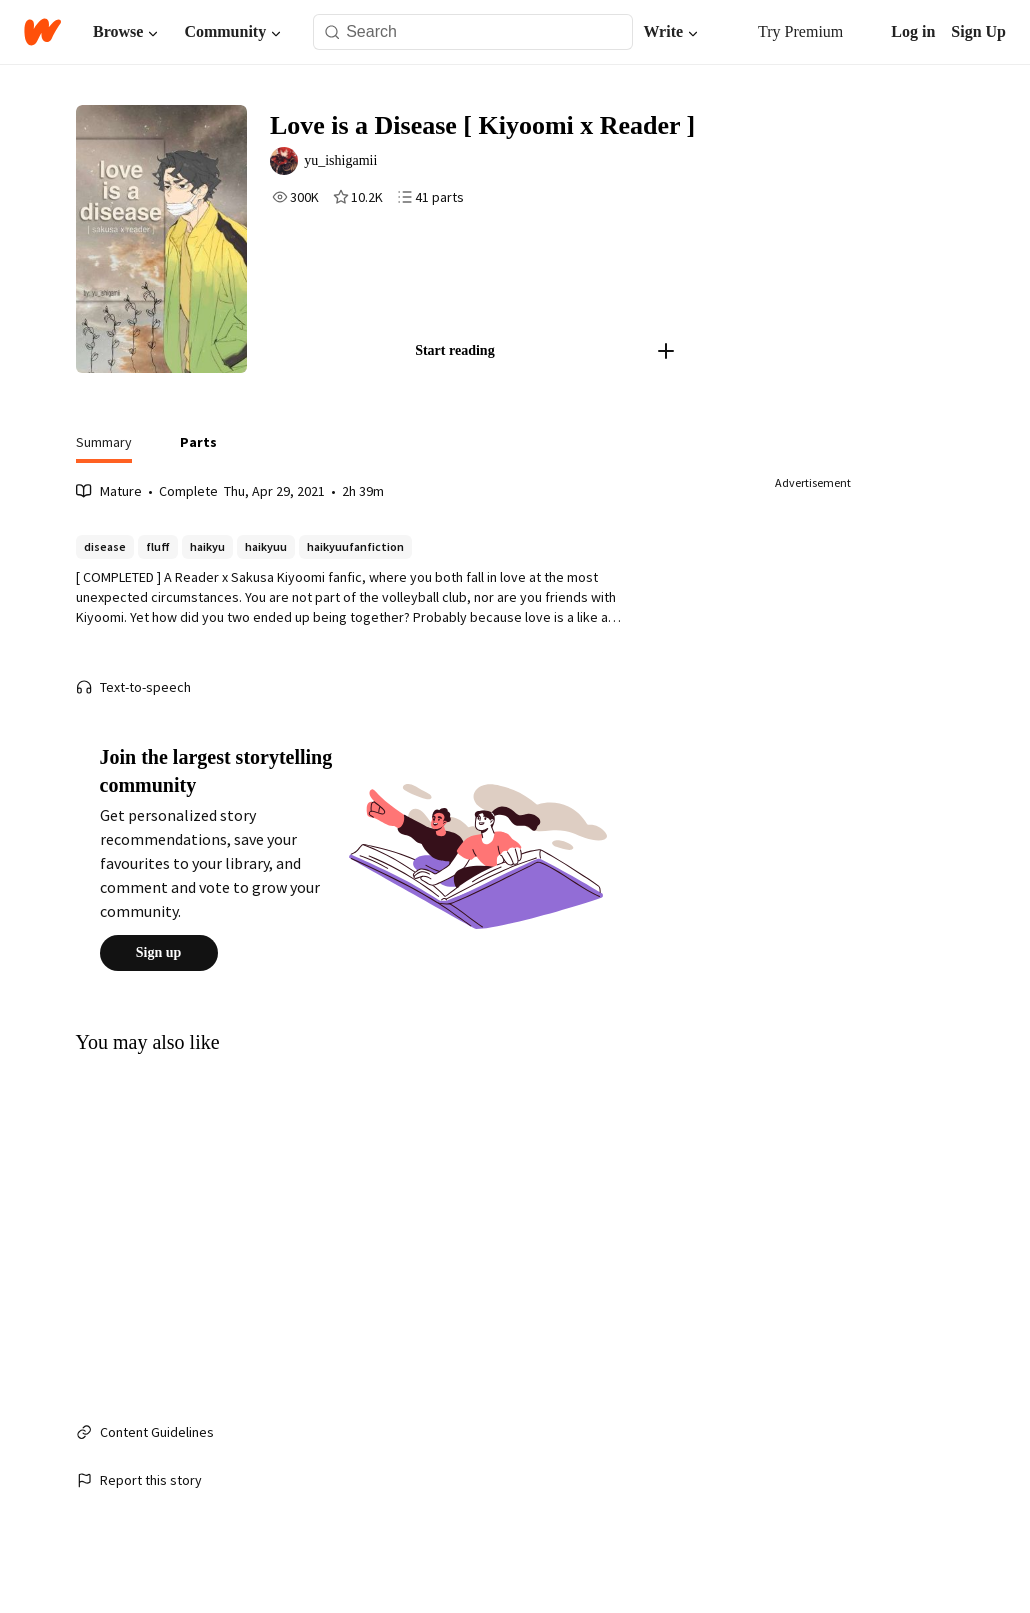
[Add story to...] (681, 372)
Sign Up (978, 31)
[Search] (332, 32)
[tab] (104, 469)
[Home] (42, 32)
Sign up (159, 974)
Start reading (469, 371)
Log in (913, 31)
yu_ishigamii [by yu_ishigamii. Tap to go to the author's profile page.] (357, 164)
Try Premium (789, 32)
